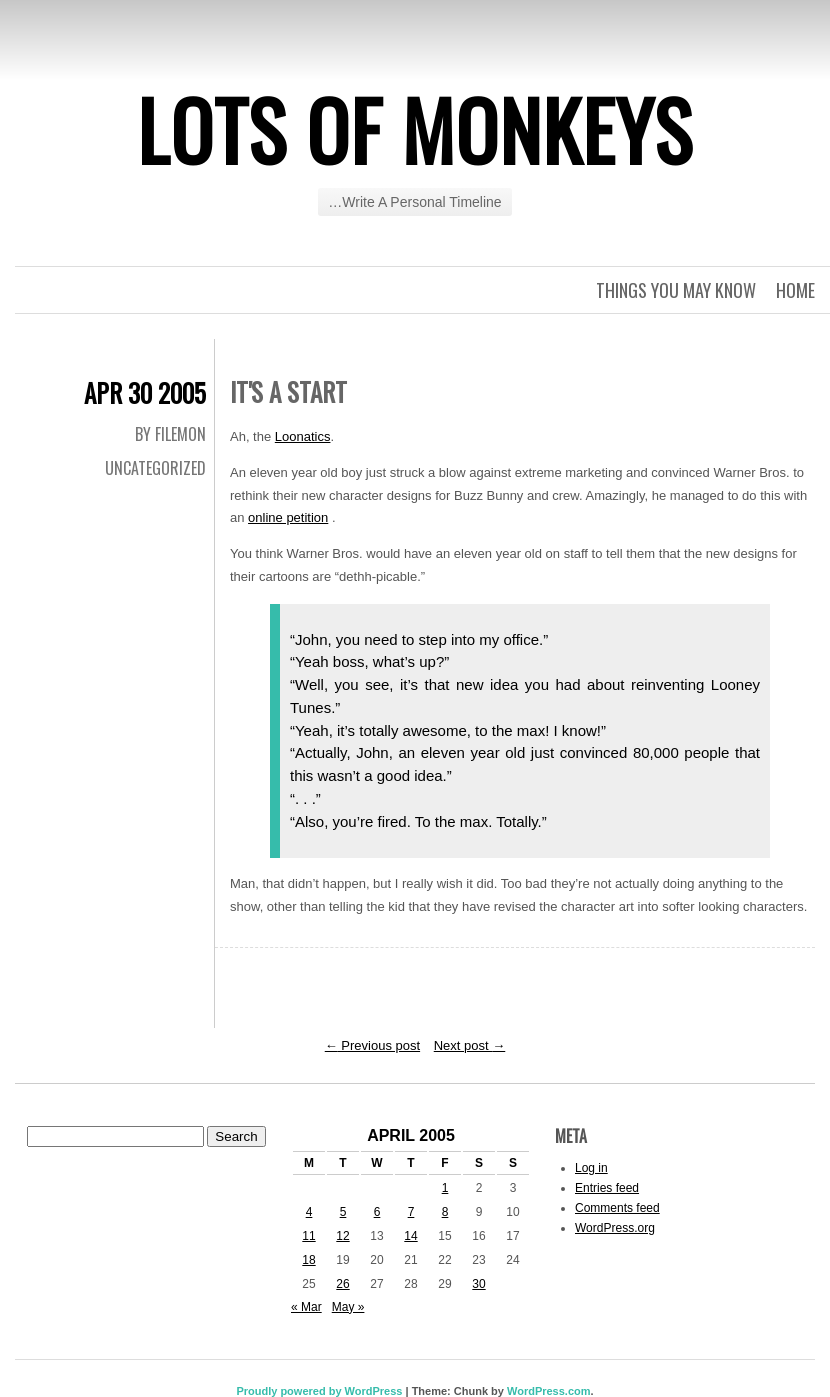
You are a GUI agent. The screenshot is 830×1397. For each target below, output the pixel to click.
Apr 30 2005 (145, 392)
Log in (591, 1168)
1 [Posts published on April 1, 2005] (445, 1188)
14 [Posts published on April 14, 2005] (410, 1236)
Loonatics (303, 436)
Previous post (372, 1045)
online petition (288, 517)
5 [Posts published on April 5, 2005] (343, 1212)
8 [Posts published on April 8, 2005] (445, 1212)
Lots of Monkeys (415, 129)
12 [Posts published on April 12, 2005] (342, 1236)
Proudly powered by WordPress (319, 1391)
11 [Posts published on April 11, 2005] (308, 1236)
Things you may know (676, 290)
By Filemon (170, 434)
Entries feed (607, 1188)
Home (795, 290)
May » (348, 1307)
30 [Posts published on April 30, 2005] (478, 1284)
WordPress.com (549, 1391)
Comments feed (617, 1208)
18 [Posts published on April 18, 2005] (308, 1260)
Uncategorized (155, 468)
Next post (470, 1045)
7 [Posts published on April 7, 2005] (411, 1212)
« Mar (306, 1307)
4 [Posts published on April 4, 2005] (309, 1212)
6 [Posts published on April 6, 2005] (377, 1212)
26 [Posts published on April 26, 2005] (342, 1284)
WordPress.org (615, 1228)
